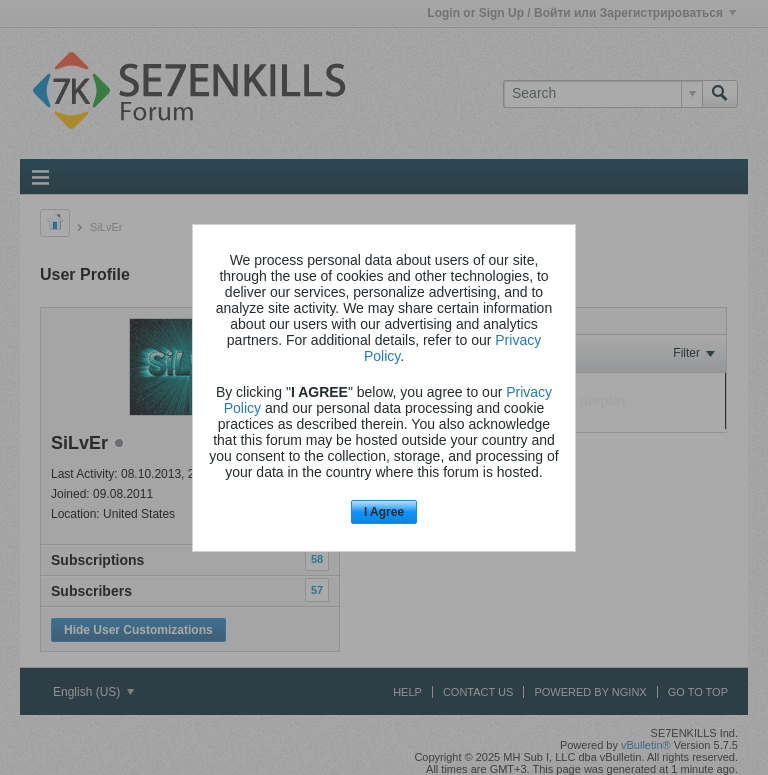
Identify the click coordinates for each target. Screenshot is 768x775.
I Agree (384, 512)
